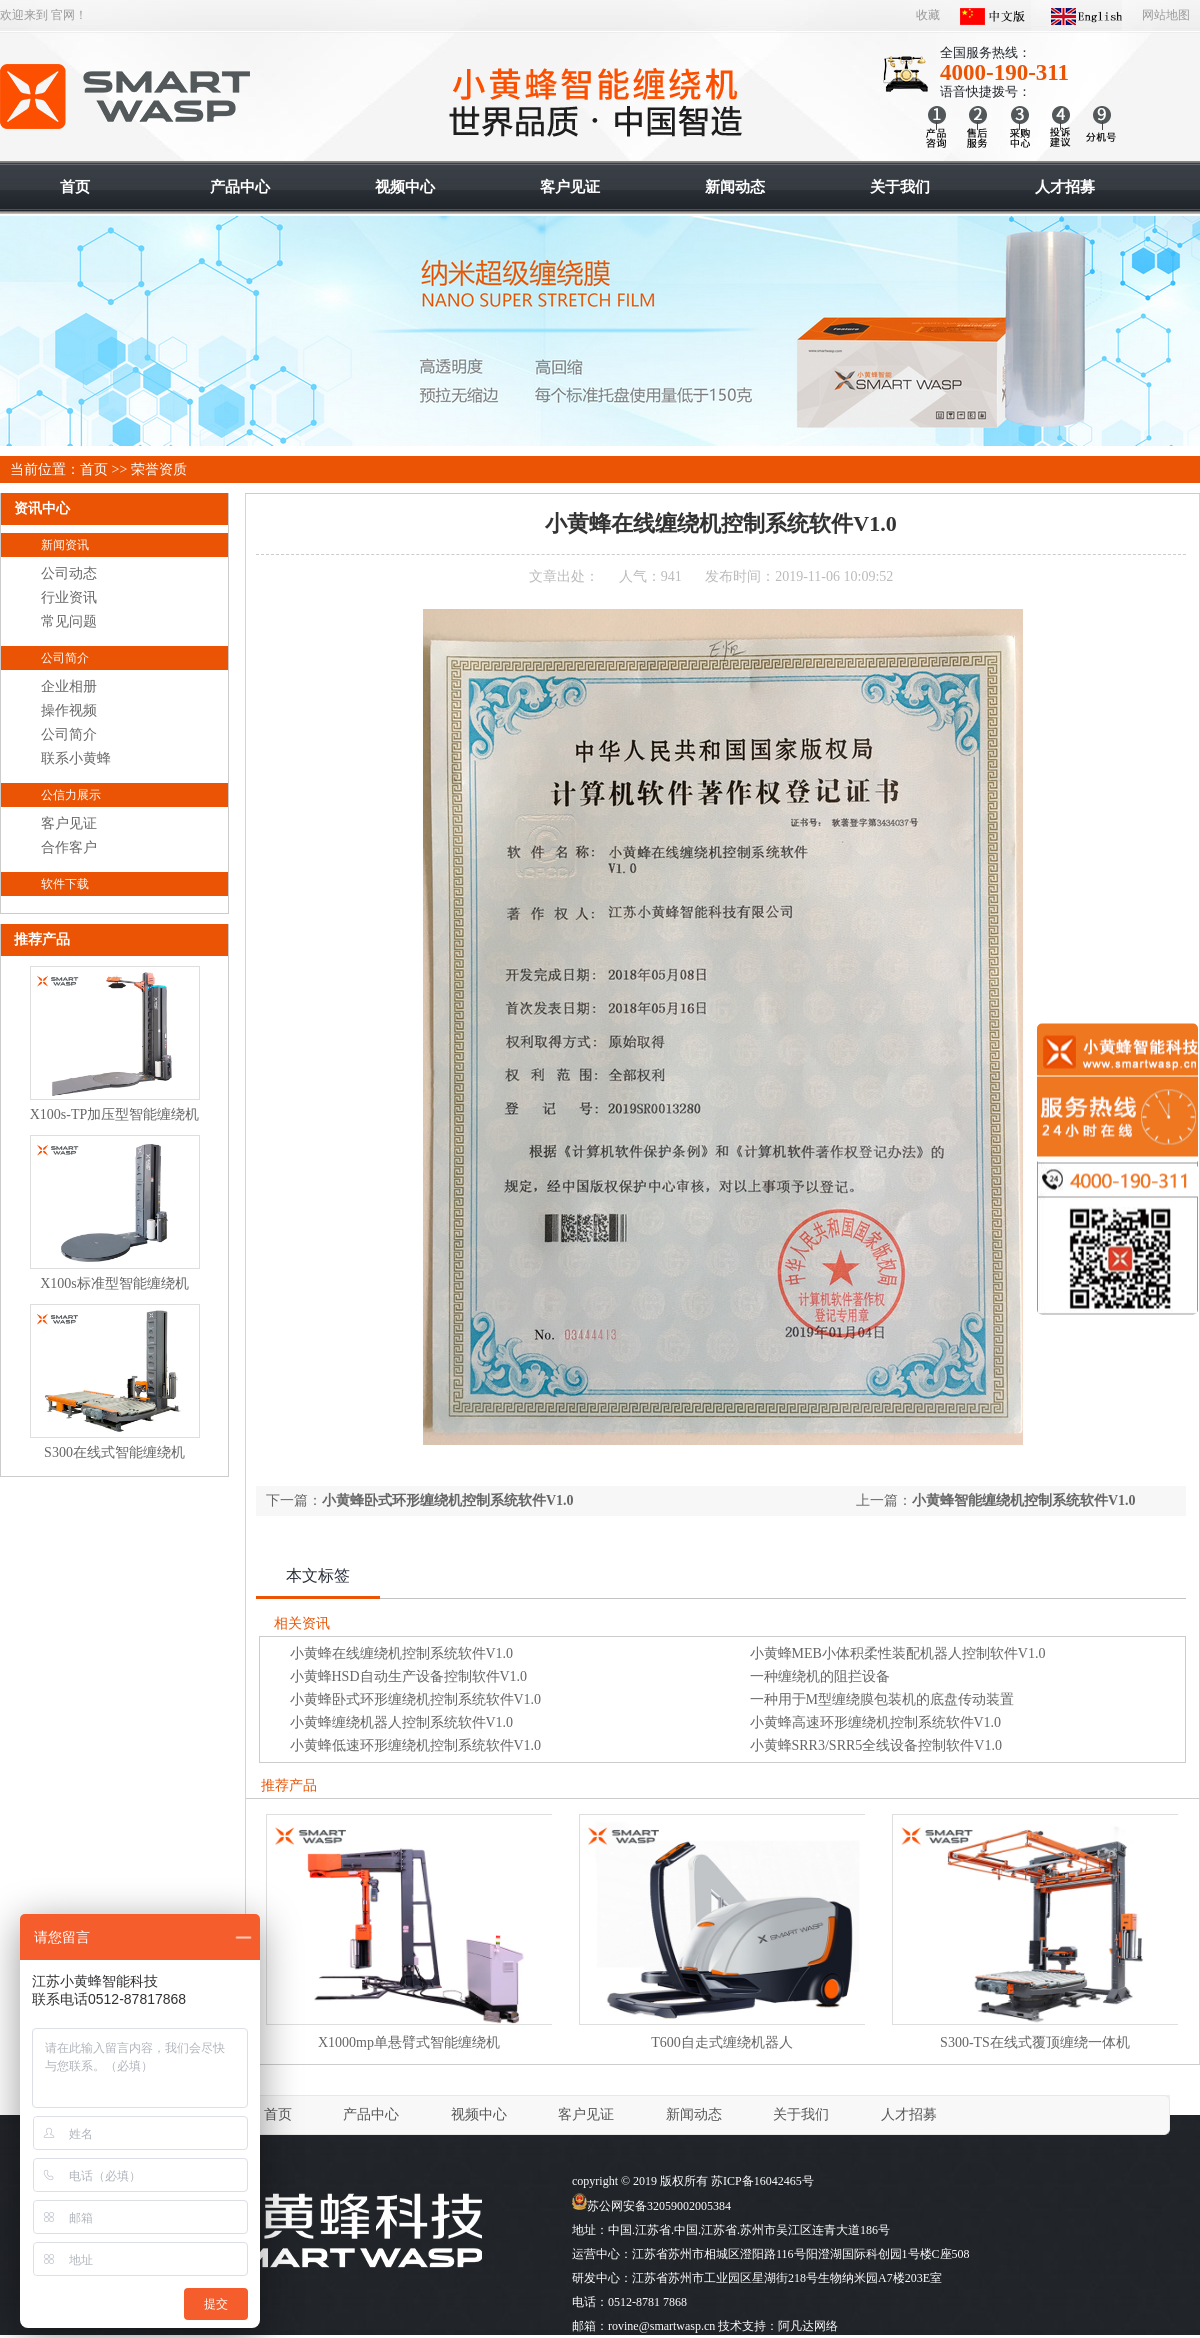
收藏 (928, 15)
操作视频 (69, 710)
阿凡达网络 (808, 2326)
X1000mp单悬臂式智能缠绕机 (409, 2042)
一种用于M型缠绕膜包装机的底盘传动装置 (882, 1699)
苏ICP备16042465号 (762, 2181)
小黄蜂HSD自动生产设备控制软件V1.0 (409, 1676)
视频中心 (479, 2114)
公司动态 (69, 573)
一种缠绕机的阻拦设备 (820, 1676)
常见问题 (69, 621)
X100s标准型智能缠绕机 (114, 1283)
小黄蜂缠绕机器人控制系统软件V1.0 (402, 1722)
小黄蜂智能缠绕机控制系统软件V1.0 (1024, 1500)
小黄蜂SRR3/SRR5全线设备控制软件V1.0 (876, 1745)
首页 (94, 469)
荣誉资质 (159, 469)
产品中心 (371, 2114)
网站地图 (1166, 15)
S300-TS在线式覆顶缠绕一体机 (1035, 2042)
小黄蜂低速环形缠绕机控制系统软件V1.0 (416, 1745)
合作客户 (69, 847)
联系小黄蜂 (76, 758)
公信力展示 (71, 795)
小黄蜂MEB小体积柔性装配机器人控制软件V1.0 (898, 1653)
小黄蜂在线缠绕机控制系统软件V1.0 (402, 1653)
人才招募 (909, 2114)
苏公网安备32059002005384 (651, 2206)
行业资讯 (69, 597)
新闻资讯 (65, 545)
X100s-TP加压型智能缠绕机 (115, 1114)
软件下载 (65, 884)
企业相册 (69, 686)
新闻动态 (694, 2114)
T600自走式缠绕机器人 (722, 2042)
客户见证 (69, 823)
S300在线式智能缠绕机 (114, 1452)
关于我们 (801, 2114)
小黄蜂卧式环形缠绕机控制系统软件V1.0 (448, 1500)
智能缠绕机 (126, 97)
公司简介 (65, 658)
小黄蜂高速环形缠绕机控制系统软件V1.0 (876, 1722)
